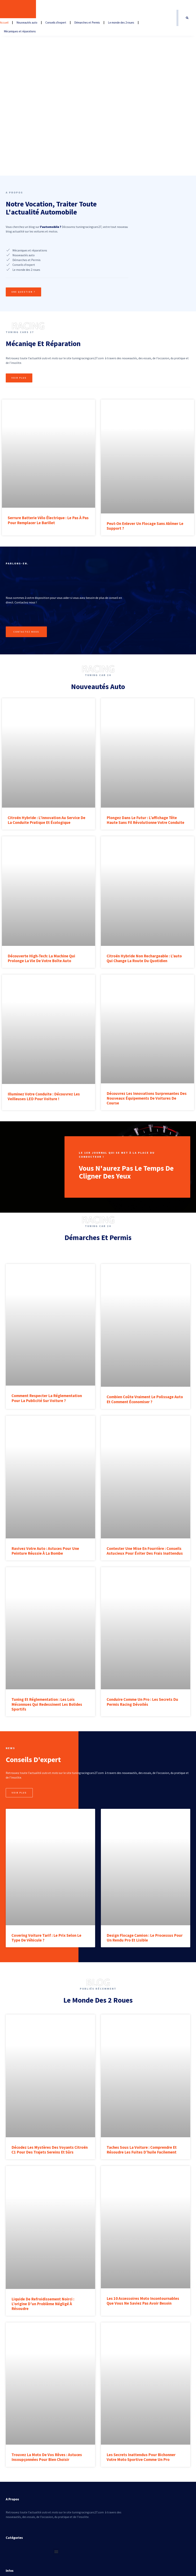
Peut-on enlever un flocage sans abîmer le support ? (145, 531)
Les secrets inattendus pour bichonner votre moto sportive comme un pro (141, 2448)
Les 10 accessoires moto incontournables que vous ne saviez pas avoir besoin (143, 2292)
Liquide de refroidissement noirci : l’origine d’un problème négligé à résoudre (42, 2294)
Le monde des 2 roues (121, 23)
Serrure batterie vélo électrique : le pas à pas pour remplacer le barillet (48, 525)
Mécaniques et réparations (20, 32)
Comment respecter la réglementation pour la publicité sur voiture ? (46, 1389)
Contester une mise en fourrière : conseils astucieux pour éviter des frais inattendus (145, 1542)
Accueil (4, 23)
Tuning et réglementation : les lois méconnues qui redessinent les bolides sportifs (46, 1695)
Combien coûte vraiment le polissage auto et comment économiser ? (145, 1390)
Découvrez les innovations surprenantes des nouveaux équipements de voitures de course (147, 1081)
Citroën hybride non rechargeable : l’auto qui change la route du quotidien (144, 941)
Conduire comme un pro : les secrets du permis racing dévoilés (142, 1693)
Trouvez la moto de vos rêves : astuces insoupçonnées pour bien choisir (46, 2448)
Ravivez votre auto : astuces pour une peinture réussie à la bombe (45, 1542)
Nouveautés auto (26, 23)
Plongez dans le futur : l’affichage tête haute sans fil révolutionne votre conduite (145, 803)
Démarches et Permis (87, 23)
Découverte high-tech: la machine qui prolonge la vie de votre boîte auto (41, 941)
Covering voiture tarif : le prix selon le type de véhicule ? (46, 1928)
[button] (187, 18)
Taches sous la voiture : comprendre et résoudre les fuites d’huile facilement (142, 2141)
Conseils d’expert (55, 23)
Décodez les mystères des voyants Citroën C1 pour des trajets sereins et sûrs (49, 2141)
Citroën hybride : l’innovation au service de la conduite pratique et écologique (46, 803)
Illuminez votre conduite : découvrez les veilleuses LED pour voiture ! (44, 1079)
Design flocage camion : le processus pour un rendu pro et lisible (145, 1928)
